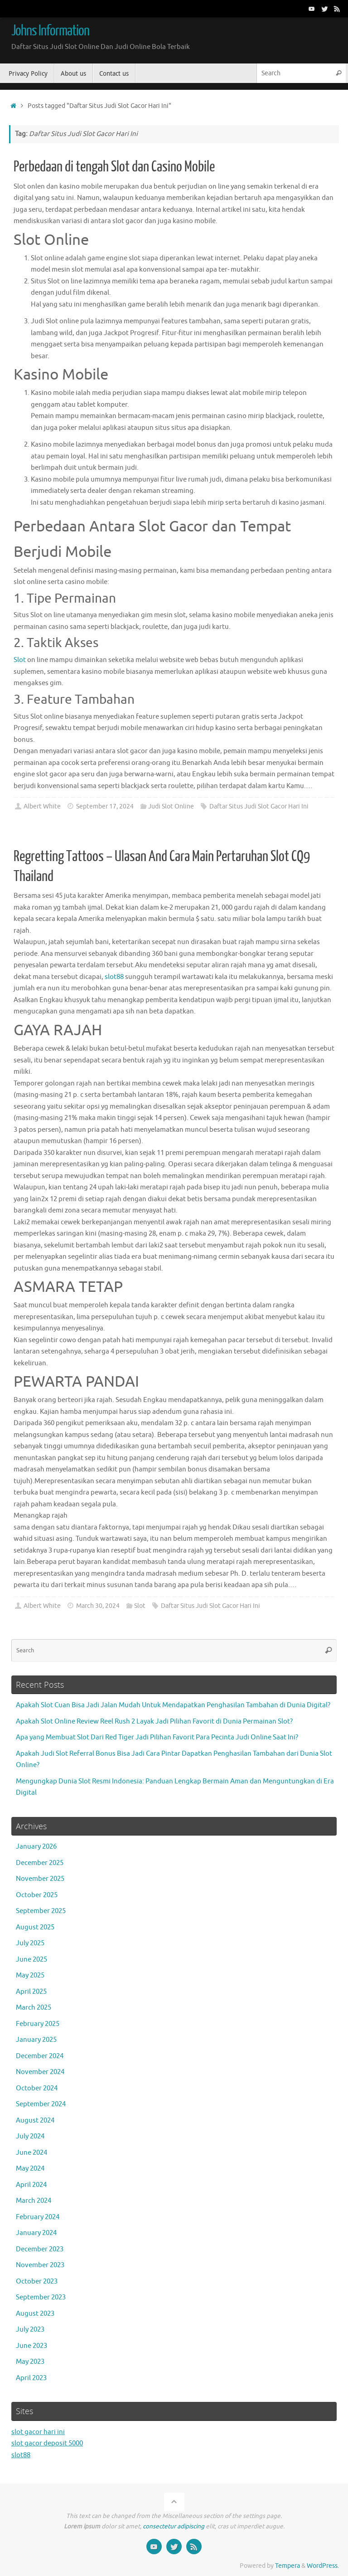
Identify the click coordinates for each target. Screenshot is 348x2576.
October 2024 (37, 2088)
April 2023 (31, 2378)
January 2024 (36, 2233)
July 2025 (30, 1943)
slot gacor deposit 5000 (47, 2443)
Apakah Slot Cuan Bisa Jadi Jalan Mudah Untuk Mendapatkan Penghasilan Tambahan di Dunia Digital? (173, 1705)
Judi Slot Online (171, 806)
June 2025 (31, 1959)
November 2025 (40, 1879)
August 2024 (35, 2120)
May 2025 (30, 1975)
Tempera (287, 2566)
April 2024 (31, 2185)
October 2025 (37, 1895)
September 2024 (41, 2104)
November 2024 (40, 2072)
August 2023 (35, 2313)
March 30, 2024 (98, 1606)
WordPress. (323, 2566)
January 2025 (36, 2039)
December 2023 (39, 2249)
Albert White (42, 806)
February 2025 (37, 2024)
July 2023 (30, 2329)
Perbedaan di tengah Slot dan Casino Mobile (114, 167)
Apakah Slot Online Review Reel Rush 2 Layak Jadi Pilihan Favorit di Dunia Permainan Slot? (154, 1721)
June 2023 (31, 2346)
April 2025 (31, 1991)
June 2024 (31, 2152)
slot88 (114, 977)
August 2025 (35, 1927)
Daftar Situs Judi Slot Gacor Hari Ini (259, 806)
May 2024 (30, 2168)
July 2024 (30, 2136)
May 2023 (30, 2361)
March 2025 (33, 2007)
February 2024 (37, 2217)
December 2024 (39, 2056)
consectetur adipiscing (173, 2526)
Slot (20, 660)
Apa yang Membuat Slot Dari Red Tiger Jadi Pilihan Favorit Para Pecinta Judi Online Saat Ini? (157, 1737)
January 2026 (36, 1846)
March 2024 (33, 2200)
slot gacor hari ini (38, 2432)
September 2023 (41, 2297)
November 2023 (40, 2265)
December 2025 (39, 1863)
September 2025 (41, 1911)
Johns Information (50, 31)
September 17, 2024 (105, 806)
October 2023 (37, 2281)
